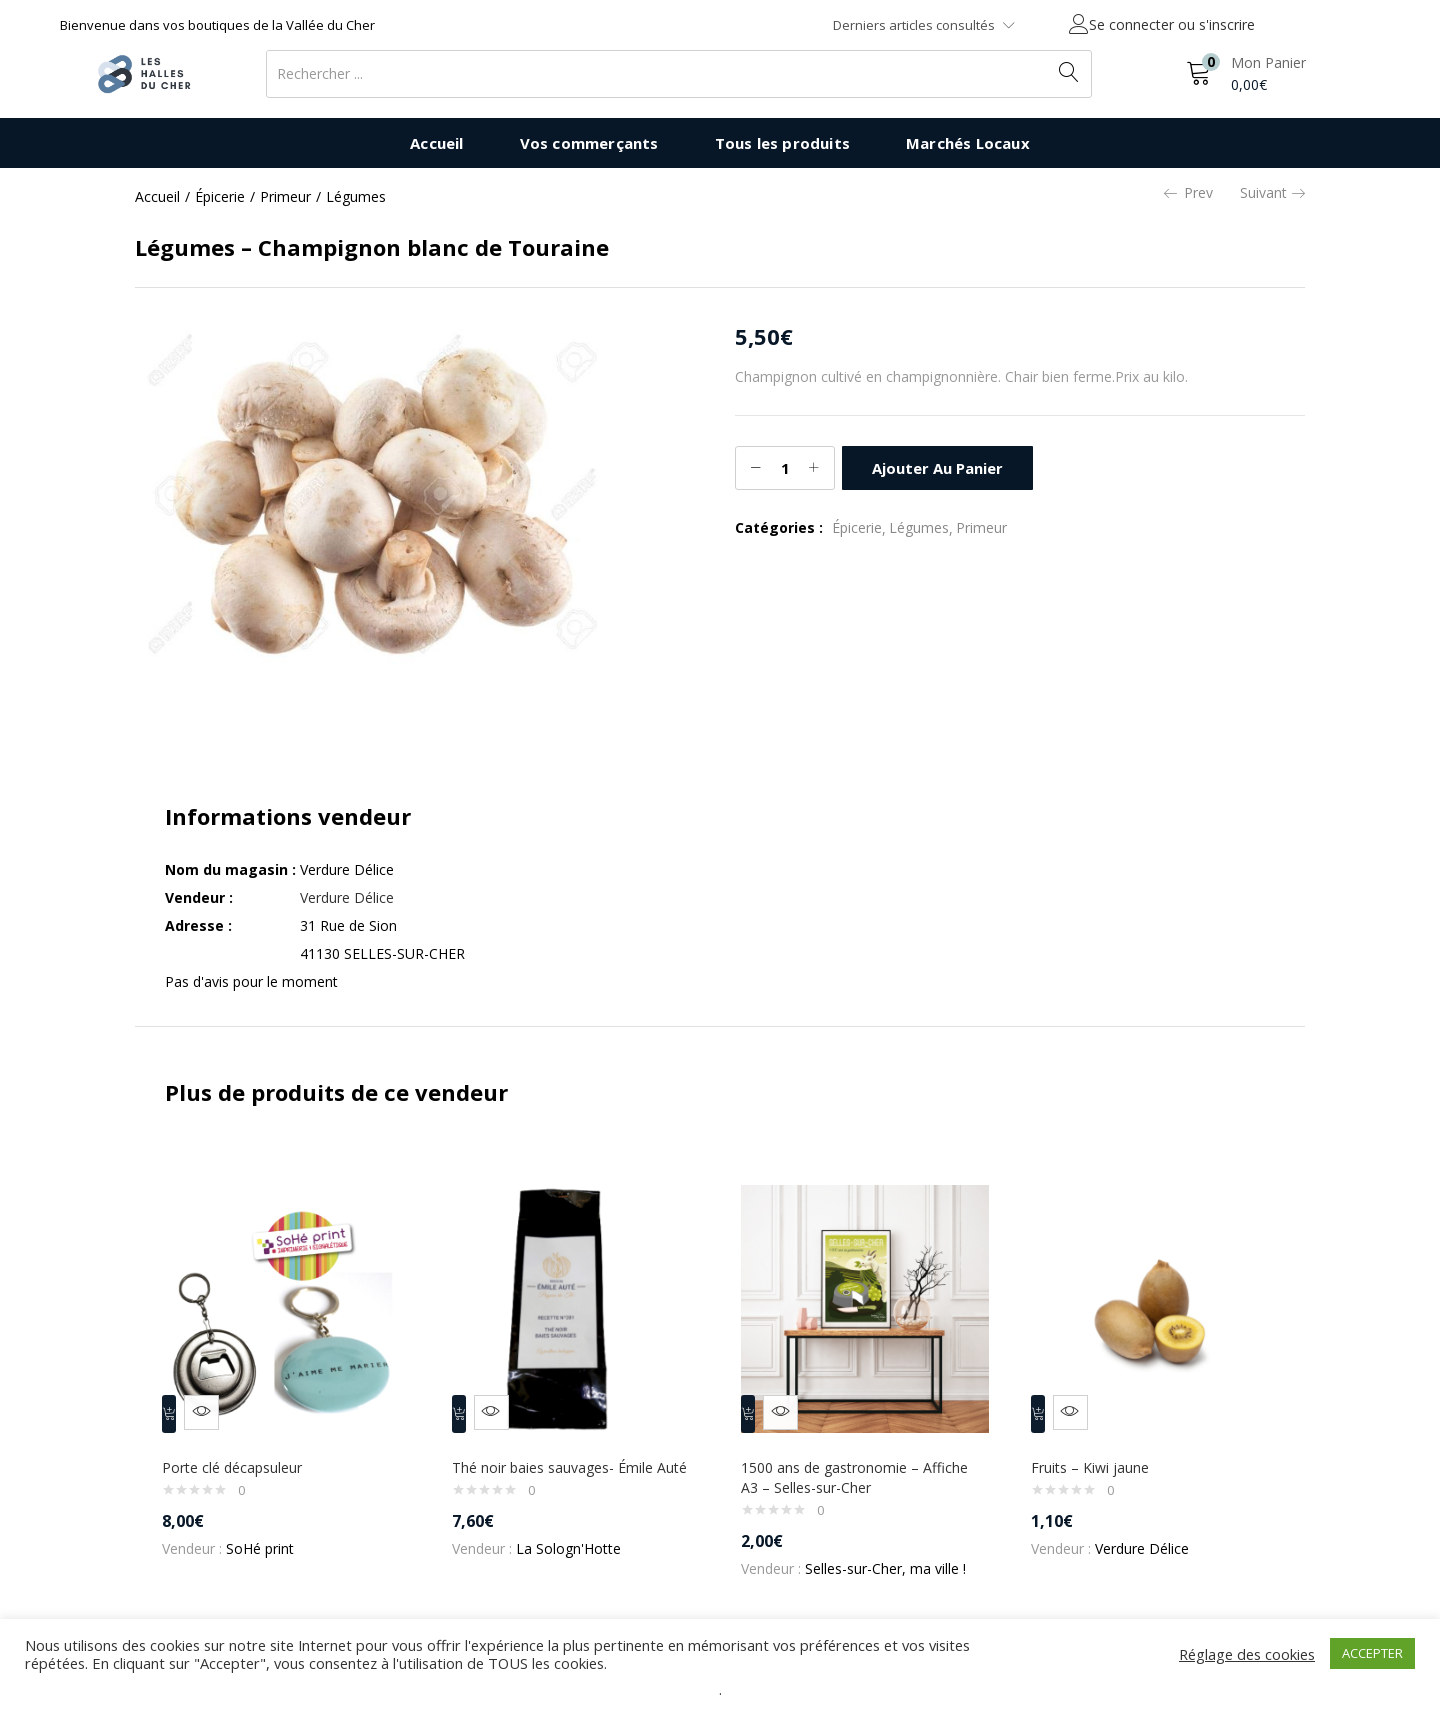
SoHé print (269, 1534)
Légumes (356, 196)
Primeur (285, 196)
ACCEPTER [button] (1372, 1653)
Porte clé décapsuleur (241, 1453)
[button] (1246, 73)
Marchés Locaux (968, 143)
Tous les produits (782, 143)
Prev (1188, 193)
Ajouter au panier (935, 467)
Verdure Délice (347, 897)
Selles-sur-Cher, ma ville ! (894, 1554)
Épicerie (220, 196)
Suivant (1272, 193)
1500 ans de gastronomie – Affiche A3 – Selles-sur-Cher (863, 1463)
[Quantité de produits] (785, 468)
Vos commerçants (589, 143)
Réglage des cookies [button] (1247, 1654)
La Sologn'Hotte (577, 1554)
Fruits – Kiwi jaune (1099, 1453)
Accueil (436, 143)
